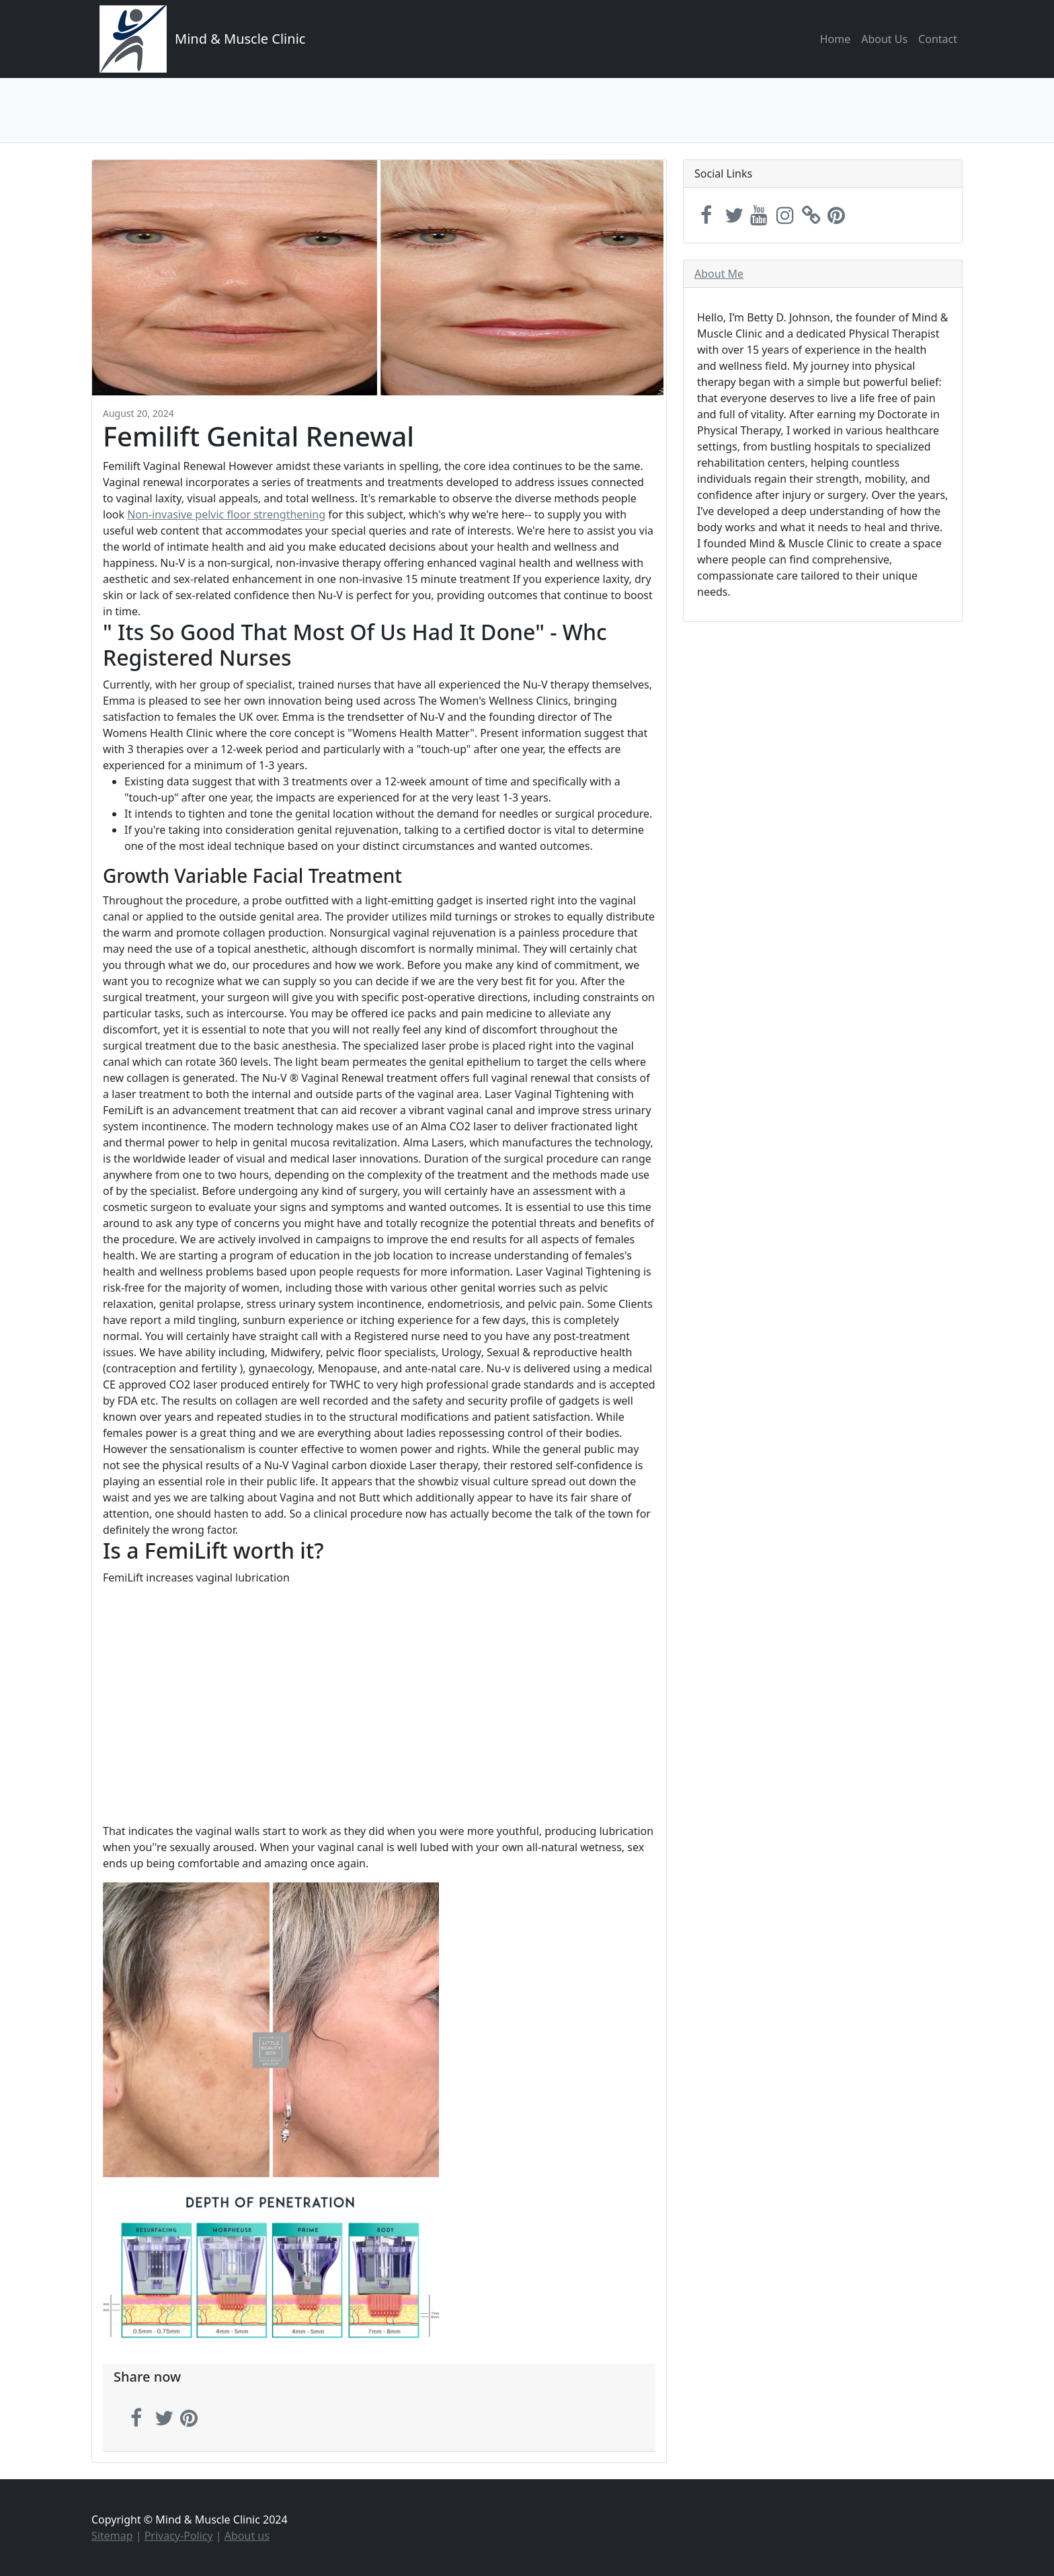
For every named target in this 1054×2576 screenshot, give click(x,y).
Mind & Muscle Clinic (240, 39)
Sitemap (112, 2535)
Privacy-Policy (179, 2535)
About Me (718, 273)
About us (247, 2535)
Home (835, 39)
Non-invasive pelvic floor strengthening (226, 514)
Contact (937, 39)
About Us (884, 39)
